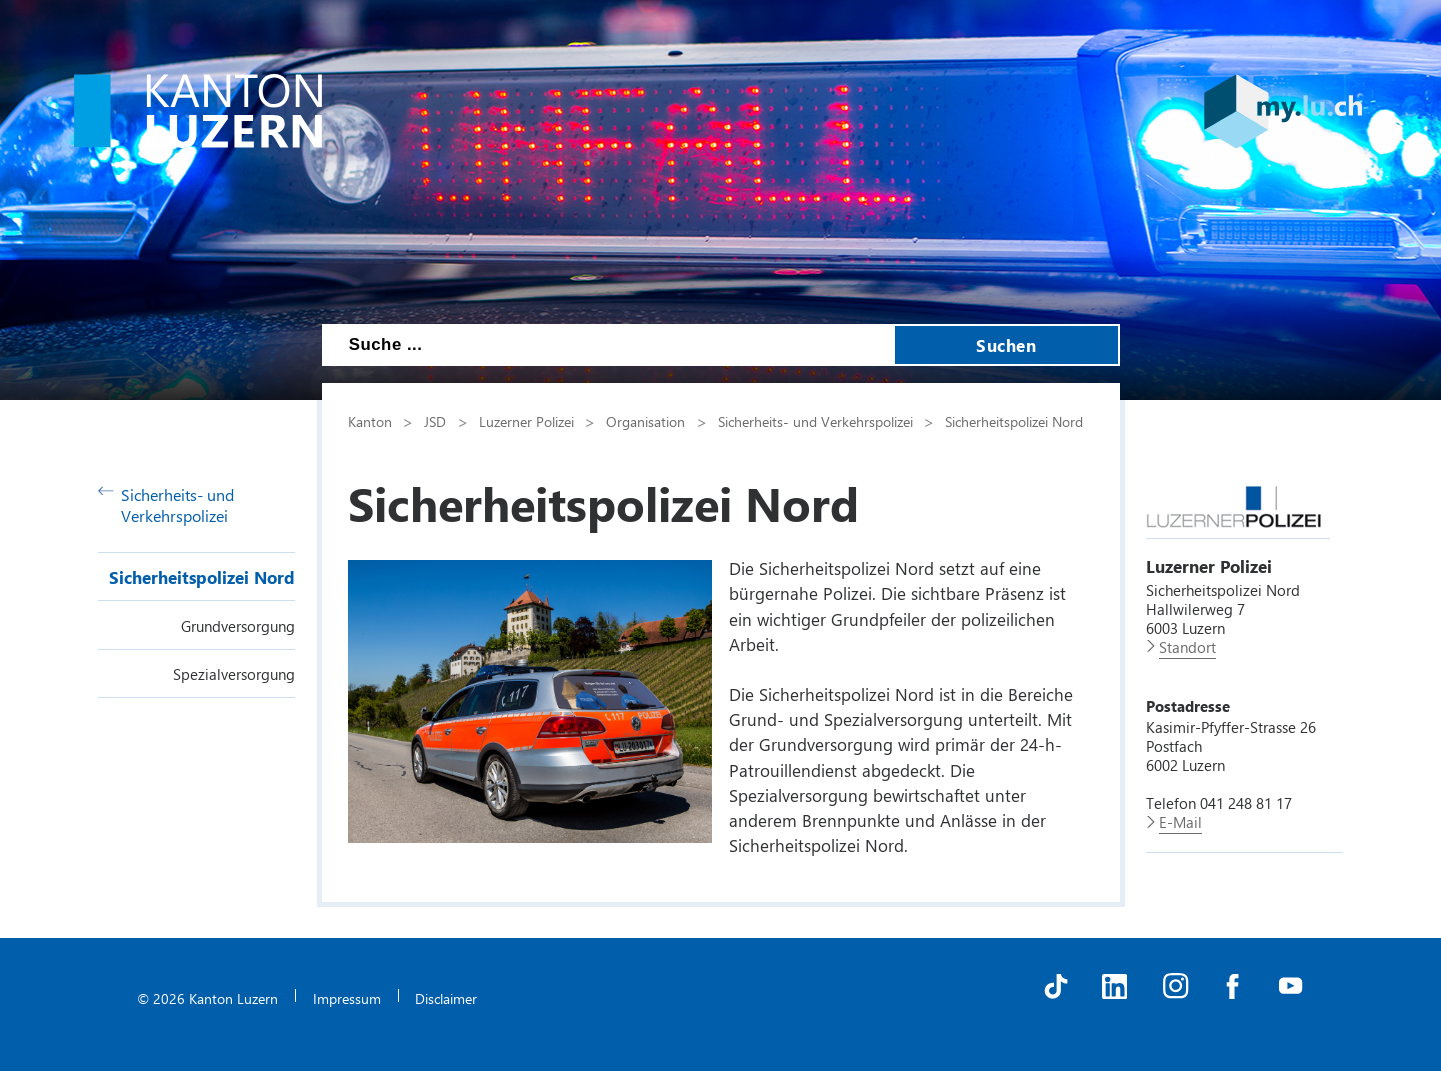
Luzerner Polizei (526, 421)
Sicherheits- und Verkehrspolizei (166, 505)
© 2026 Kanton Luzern (207, 998)
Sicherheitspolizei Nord (202, 577)
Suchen (1006, 345)
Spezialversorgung (234, 674)
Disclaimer (446, 998)
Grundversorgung (238, 626)
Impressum (347, 998)
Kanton (370, 421)
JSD (435, 421)
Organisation (645, 421)
